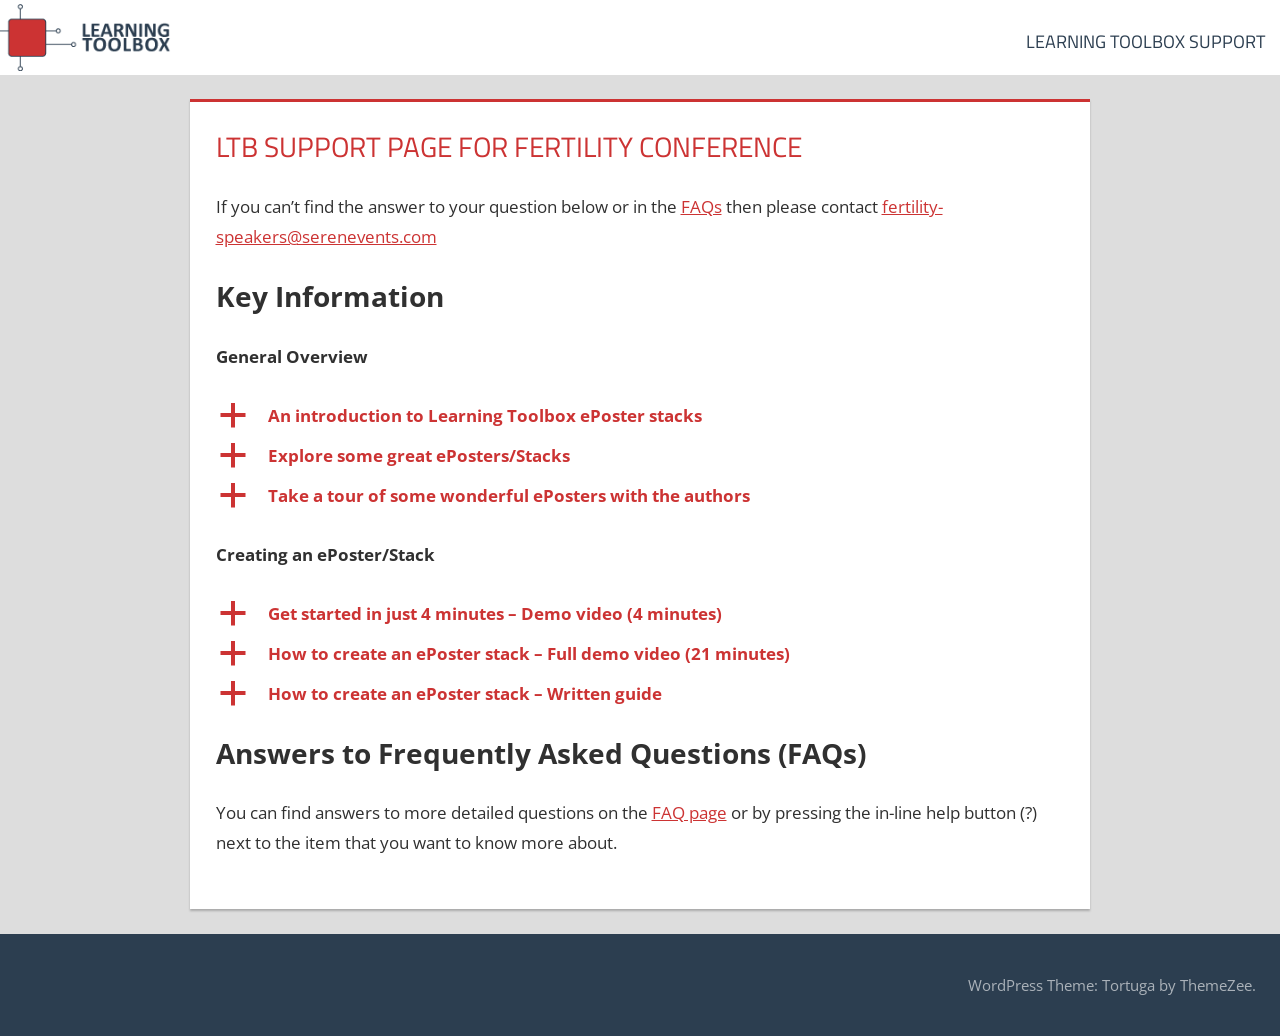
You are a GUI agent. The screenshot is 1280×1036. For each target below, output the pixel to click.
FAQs (701, 206)
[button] (640, 416)
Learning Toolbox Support (1145, 41)
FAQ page (689, 812)
